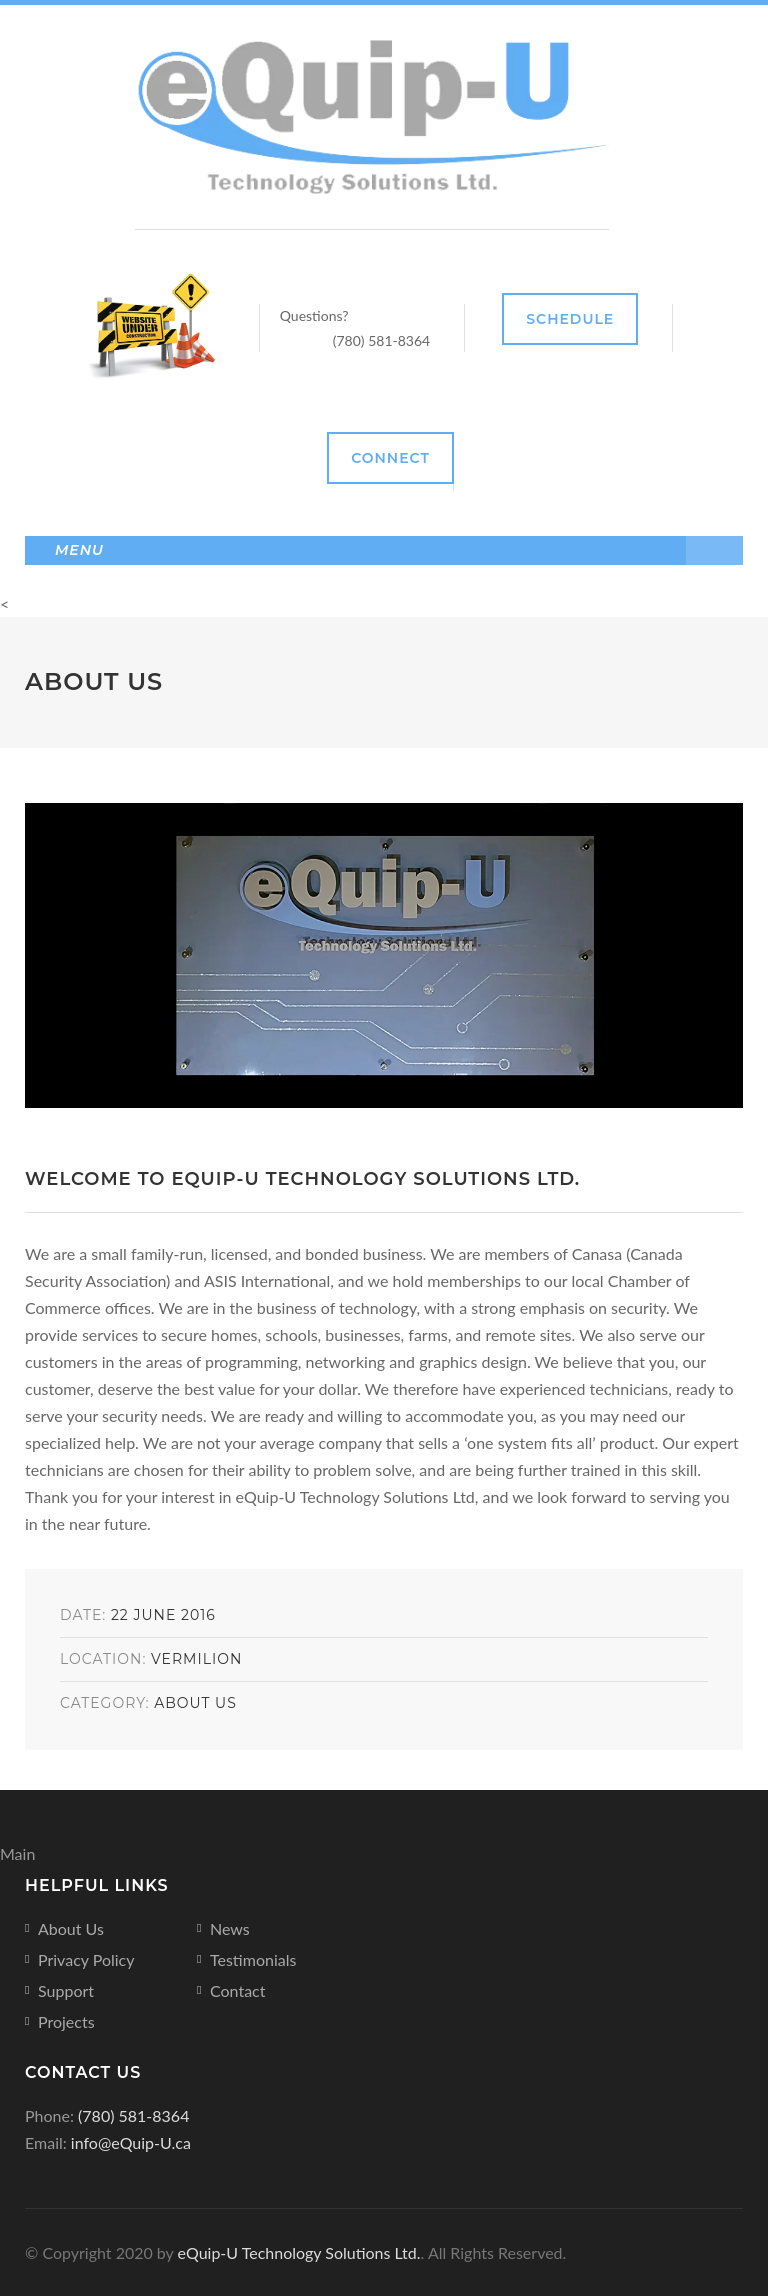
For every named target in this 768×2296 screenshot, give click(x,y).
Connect (390, 458)
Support (66, 1990)
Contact (237, 1990)
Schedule (570, 319)
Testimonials (253, 1959)
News (230, 1928)
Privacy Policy (86, 1959)
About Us (195, 1703)
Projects (66, 2021)
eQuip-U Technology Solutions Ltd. (299, 2252)
